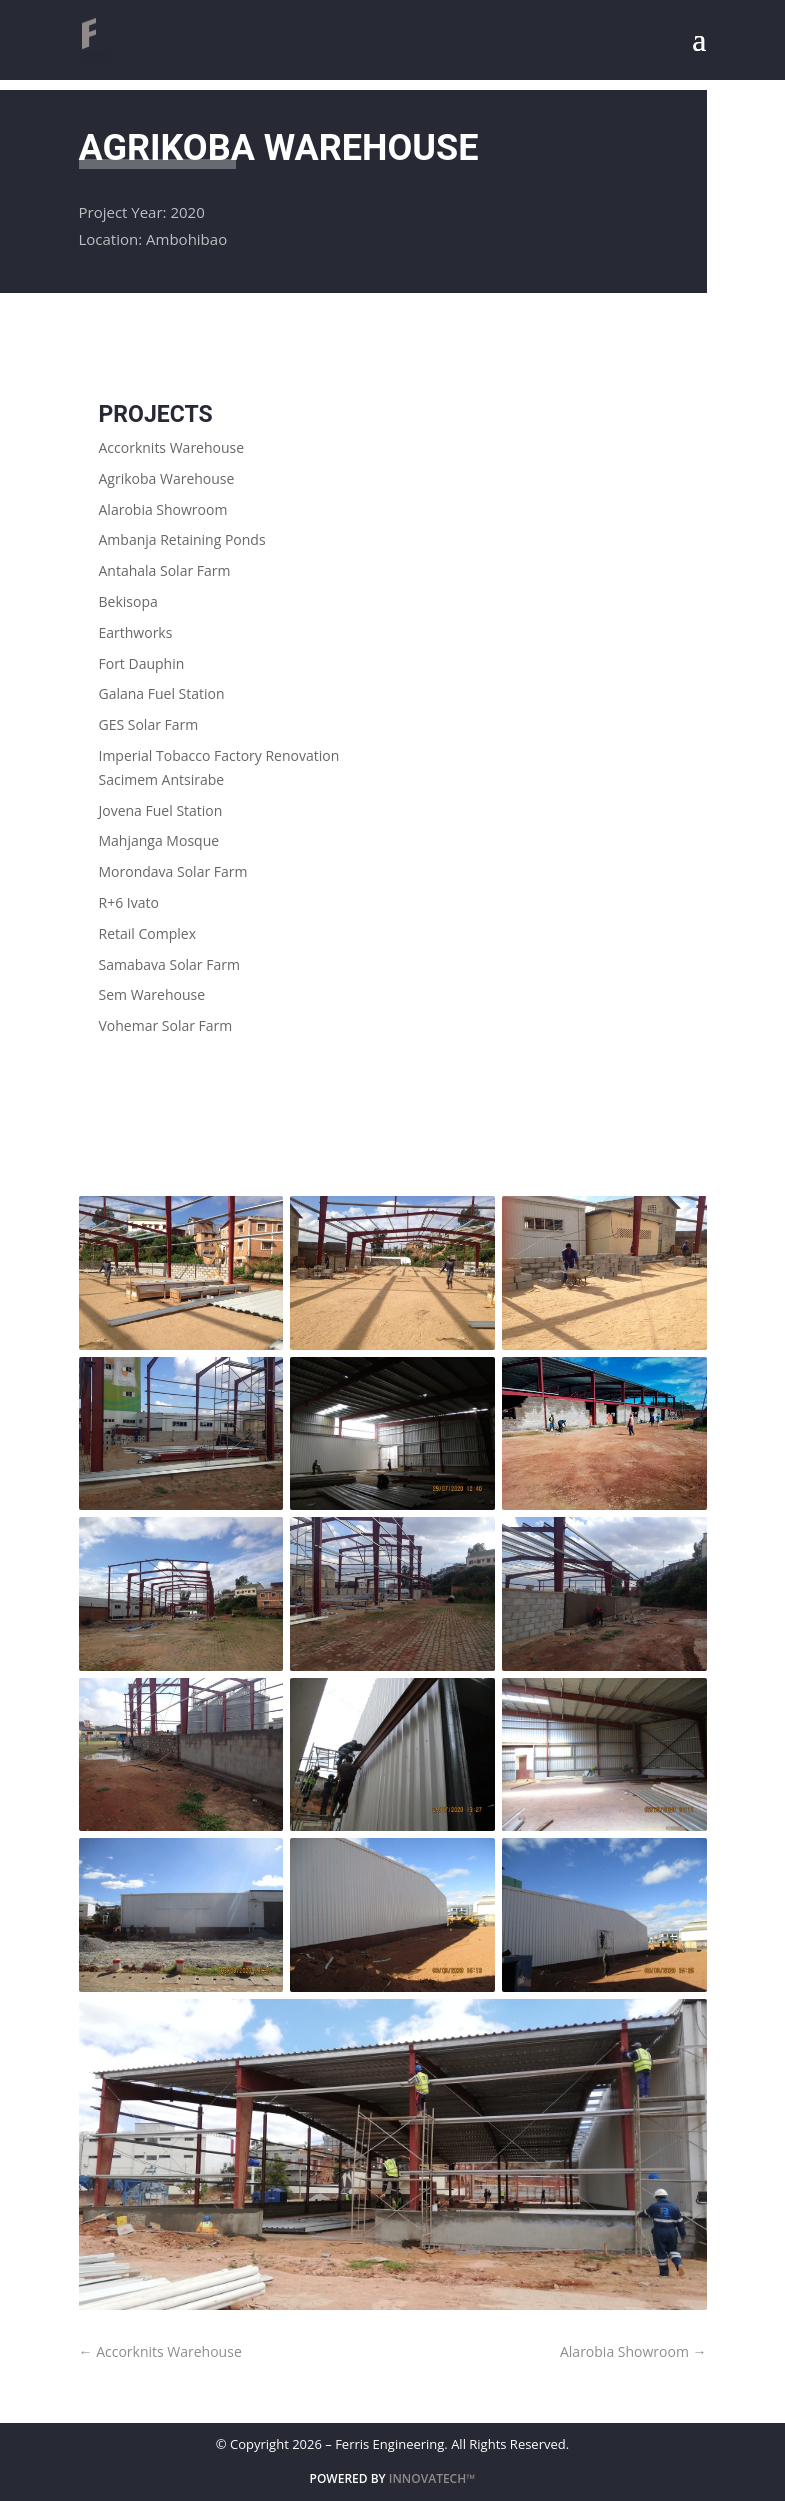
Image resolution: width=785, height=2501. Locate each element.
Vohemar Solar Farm (166, 1025)
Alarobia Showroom (163, 509)
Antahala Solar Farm (165, 570)
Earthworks (136, 632)
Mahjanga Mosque (159, 840)
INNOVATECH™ (432, 2478)
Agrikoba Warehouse (167, 478)
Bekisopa (128, 601)
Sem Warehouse (152, 994)
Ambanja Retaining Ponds (182, 539)
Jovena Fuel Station (161, 810)
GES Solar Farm (149, 724)
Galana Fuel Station (162, 693)
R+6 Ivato (129, 902)
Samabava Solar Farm (169, 964)
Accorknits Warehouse (172, 447)
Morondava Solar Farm (173, 871)
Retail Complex (147, 933)
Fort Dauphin (142, 663)
